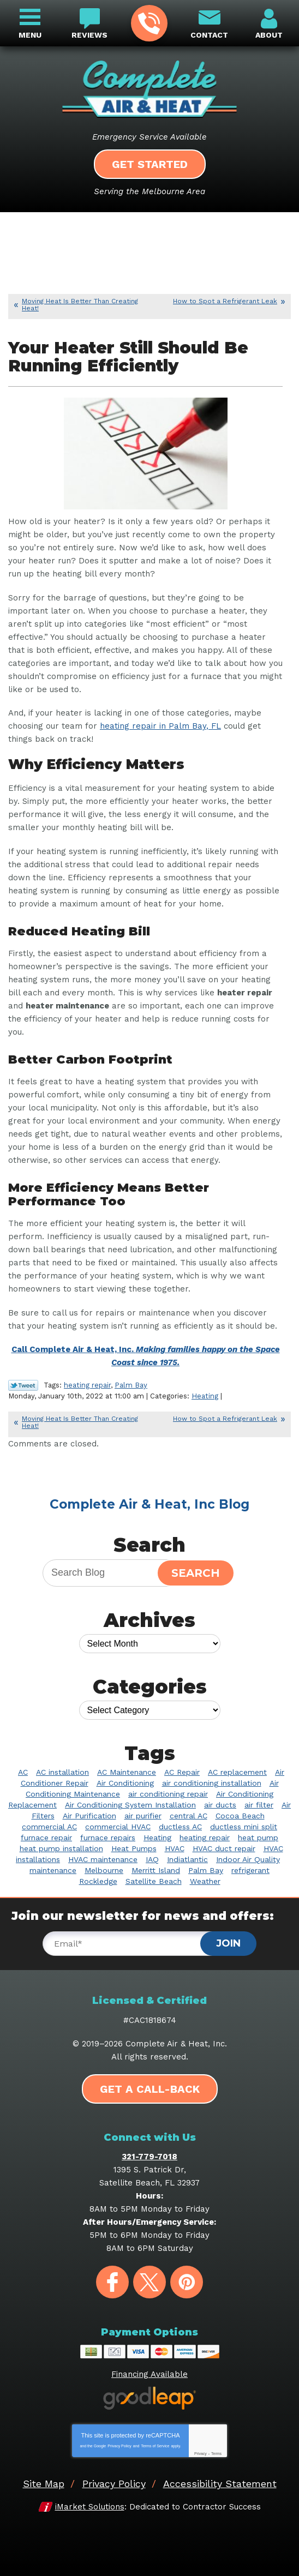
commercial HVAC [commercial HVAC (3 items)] (118, 1826)
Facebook (112, 2282)
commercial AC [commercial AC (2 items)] (49, 1826)
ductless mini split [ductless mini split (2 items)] (243, 1826)
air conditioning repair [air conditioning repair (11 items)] (168, 1794)
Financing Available (149, 2374)
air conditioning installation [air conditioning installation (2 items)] (211, 1783)
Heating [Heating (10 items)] (157, 1837)
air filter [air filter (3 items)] (258, 1804)
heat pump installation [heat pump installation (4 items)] (61, 1848)
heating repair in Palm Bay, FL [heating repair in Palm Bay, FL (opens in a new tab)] (160, 726)
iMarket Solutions (89, 2507)
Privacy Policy (119, 2446)
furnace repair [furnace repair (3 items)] (46, 1837)
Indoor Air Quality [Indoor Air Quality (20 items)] (248, 1859)
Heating (205, 1396)
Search (195, 1573)
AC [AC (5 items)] (23, 1772)
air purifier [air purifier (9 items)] (143, 1815)
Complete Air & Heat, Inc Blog (149, 1504)
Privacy (200, 2453)
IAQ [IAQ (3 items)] (152, 1859)
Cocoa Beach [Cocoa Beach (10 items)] (240, 1815)
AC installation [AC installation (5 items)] (62, 1772)
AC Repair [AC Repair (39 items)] (182, 1772)
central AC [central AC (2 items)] (188, 1815)
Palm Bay (131, 1385)
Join (228, 1943)
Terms (216, 2453)
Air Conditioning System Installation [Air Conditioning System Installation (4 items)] (130, 1804)
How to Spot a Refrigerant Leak (225, 301)
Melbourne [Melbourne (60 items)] (104, 1870)
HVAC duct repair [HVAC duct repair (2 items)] (224, 1848)
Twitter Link (23, 1385)
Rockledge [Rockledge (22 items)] (98, 1881)
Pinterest (186, 2282)
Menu (30, 35)
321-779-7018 (149, 23)
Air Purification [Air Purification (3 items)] (89, 1815)
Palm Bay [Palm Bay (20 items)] (205, 1870)
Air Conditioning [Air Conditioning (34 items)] (125, 1783)
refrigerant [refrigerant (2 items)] (250, 1870)
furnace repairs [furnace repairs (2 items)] (107, 1837)
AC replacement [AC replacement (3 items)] (237, 1772)
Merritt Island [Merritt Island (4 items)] (155, 1870)
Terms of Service (155, 2446)
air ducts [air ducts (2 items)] (220, 1804)
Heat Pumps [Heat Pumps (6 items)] (134, 1848)
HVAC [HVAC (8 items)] (174, 1848)
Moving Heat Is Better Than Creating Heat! (80, 304)
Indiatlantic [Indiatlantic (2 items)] (187, 1859)
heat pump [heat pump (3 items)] (258, 1837)
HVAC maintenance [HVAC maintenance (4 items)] (102, 1859)
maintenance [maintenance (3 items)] (52, 1870)
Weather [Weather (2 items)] (205, 1881)
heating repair (87, 1385)
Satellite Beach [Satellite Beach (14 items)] (153, 1881)
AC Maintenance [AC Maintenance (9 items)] (126, 1772)
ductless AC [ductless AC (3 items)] (180, 1826)
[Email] (133, 1943)
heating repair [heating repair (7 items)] (205, 1837)
